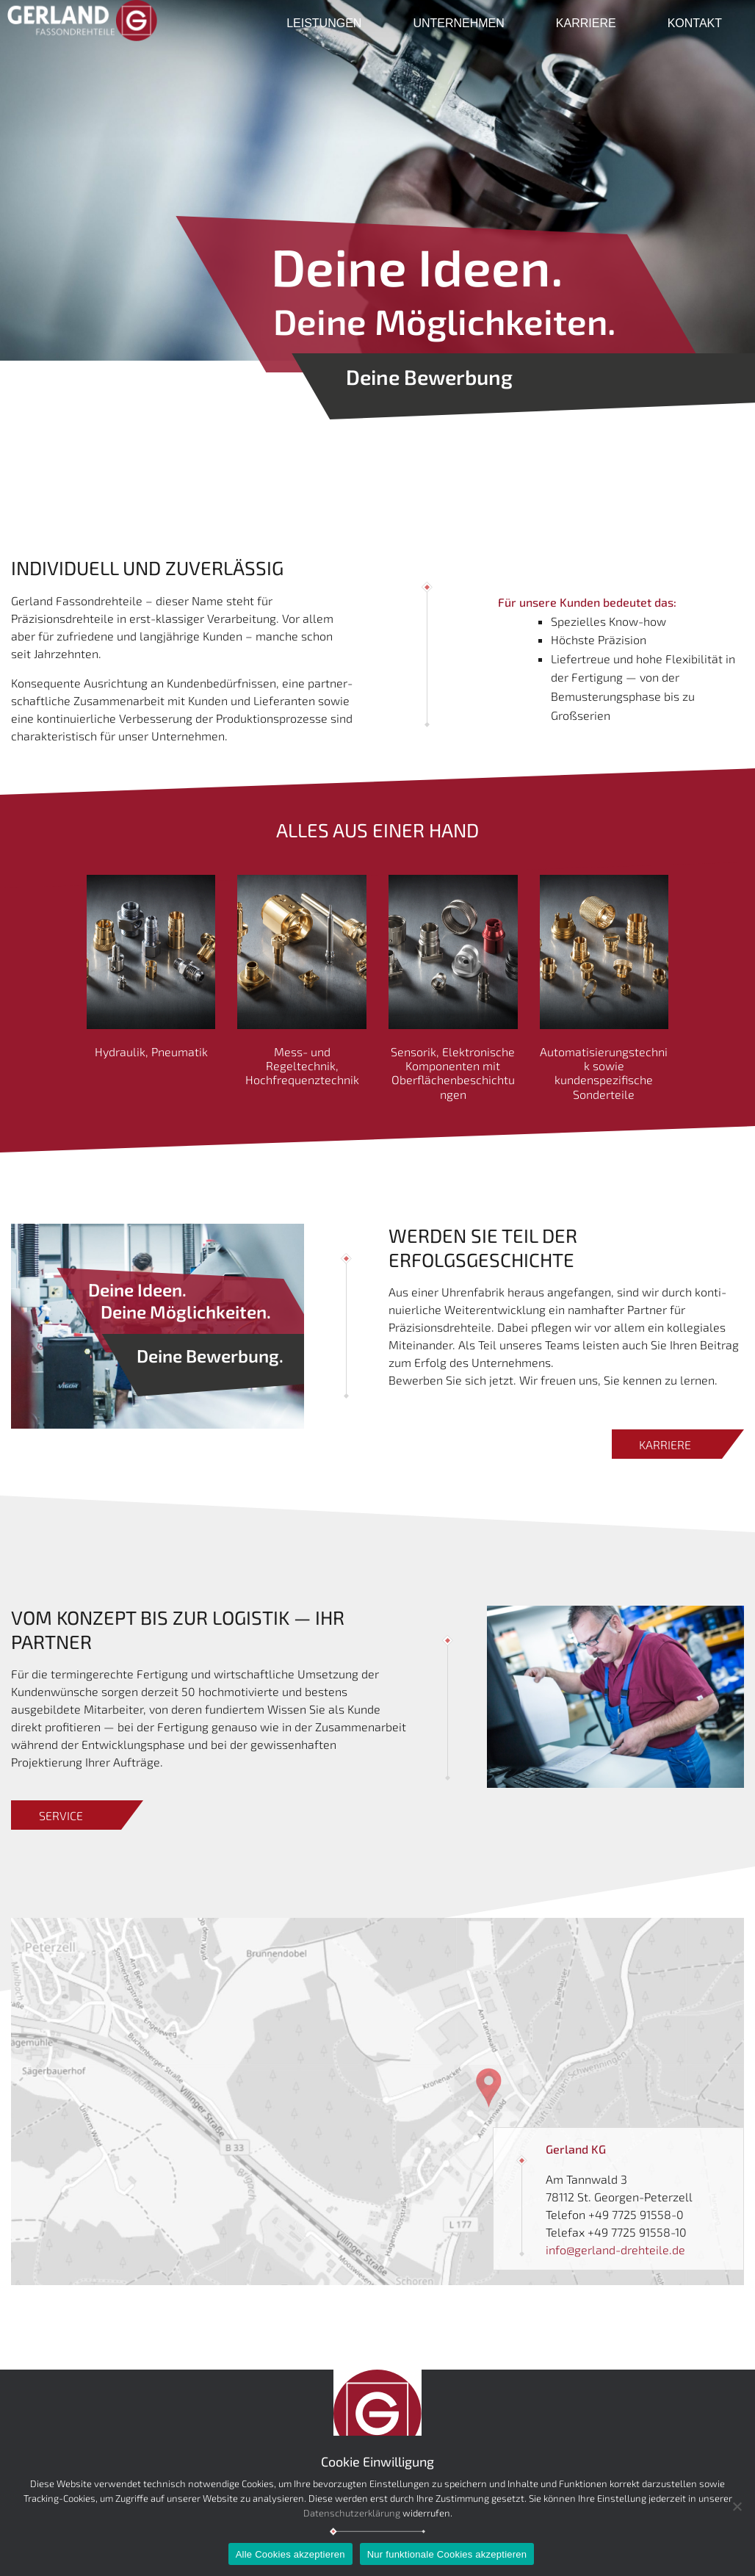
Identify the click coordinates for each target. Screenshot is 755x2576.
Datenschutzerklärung (351, 2513)
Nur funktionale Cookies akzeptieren (447, 2554)
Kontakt (695, 23)
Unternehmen (458, 23)
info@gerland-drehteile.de (615, 2249)
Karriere (586, 23)
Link (21, 1926)
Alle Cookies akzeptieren (290, 2554)
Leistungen (323, 23)
